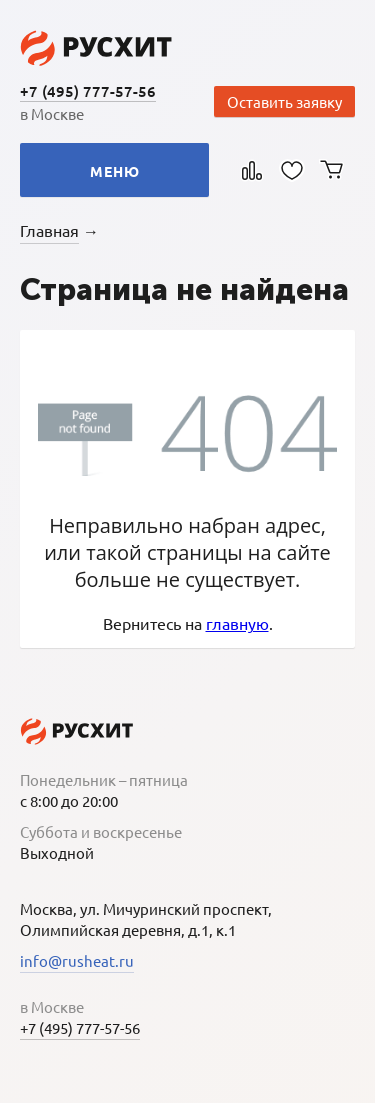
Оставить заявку (284, 101)
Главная (49, 230)
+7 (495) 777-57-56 (88, 91)
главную (237, 623)
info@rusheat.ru (77, 960)
